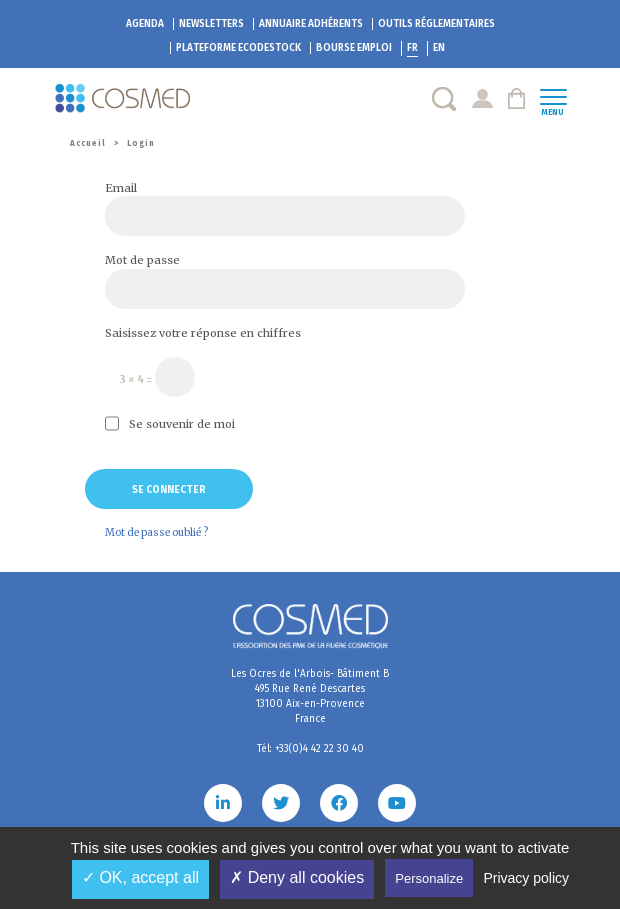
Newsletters (211, 24)
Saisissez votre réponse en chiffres (203, 333)
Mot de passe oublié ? (156, 532)
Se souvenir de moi (170, 423)
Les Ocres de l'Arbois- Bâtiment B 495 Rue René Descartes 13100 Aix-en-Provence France (310, 696)
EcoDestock (238, 48)
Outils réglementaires (436, 24)
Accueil (88, 143)
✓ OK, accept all (140, 877)
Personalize (429, 878)
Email (121, 188)
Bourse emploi (354, 48)
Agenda (145, 24)
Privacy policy (526, 878)
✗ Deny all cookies (297, 877)
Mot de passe (142, 260)
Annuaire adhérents (311, 24)
